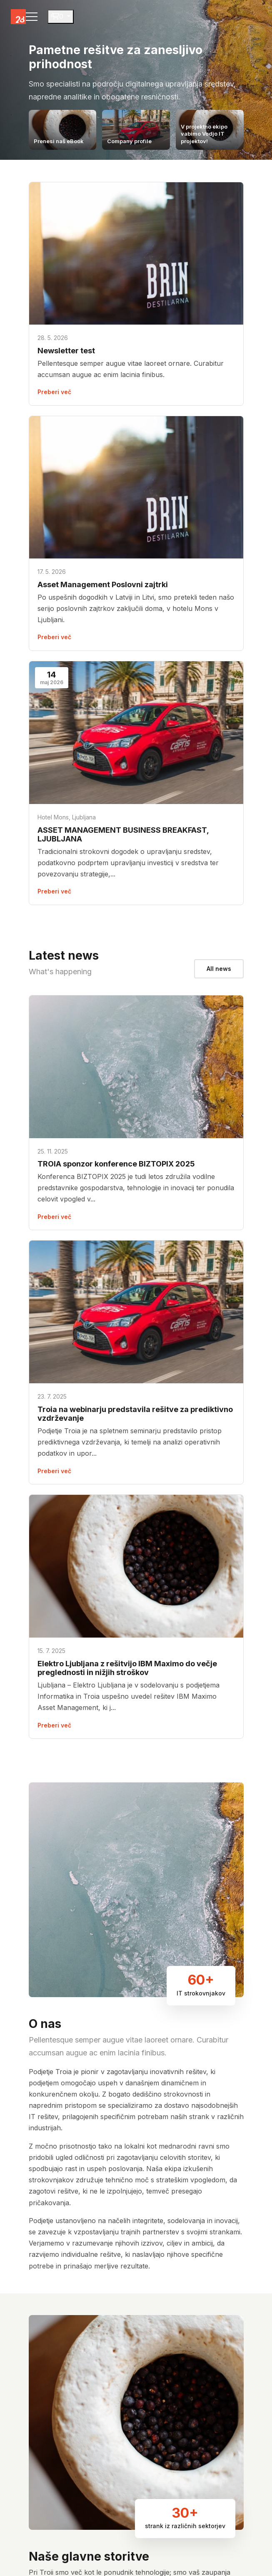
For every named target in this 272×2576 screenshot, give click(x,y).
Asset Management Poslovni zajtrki (102, 584)
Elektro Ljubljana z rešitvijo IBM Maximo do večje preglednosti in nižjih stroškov (127, 1668)
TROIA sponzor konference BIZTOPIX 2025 (116, 1163)
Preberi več (54, 391)
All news (219, 968)
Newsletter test (66, 350)
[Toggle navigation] (31, 16)
